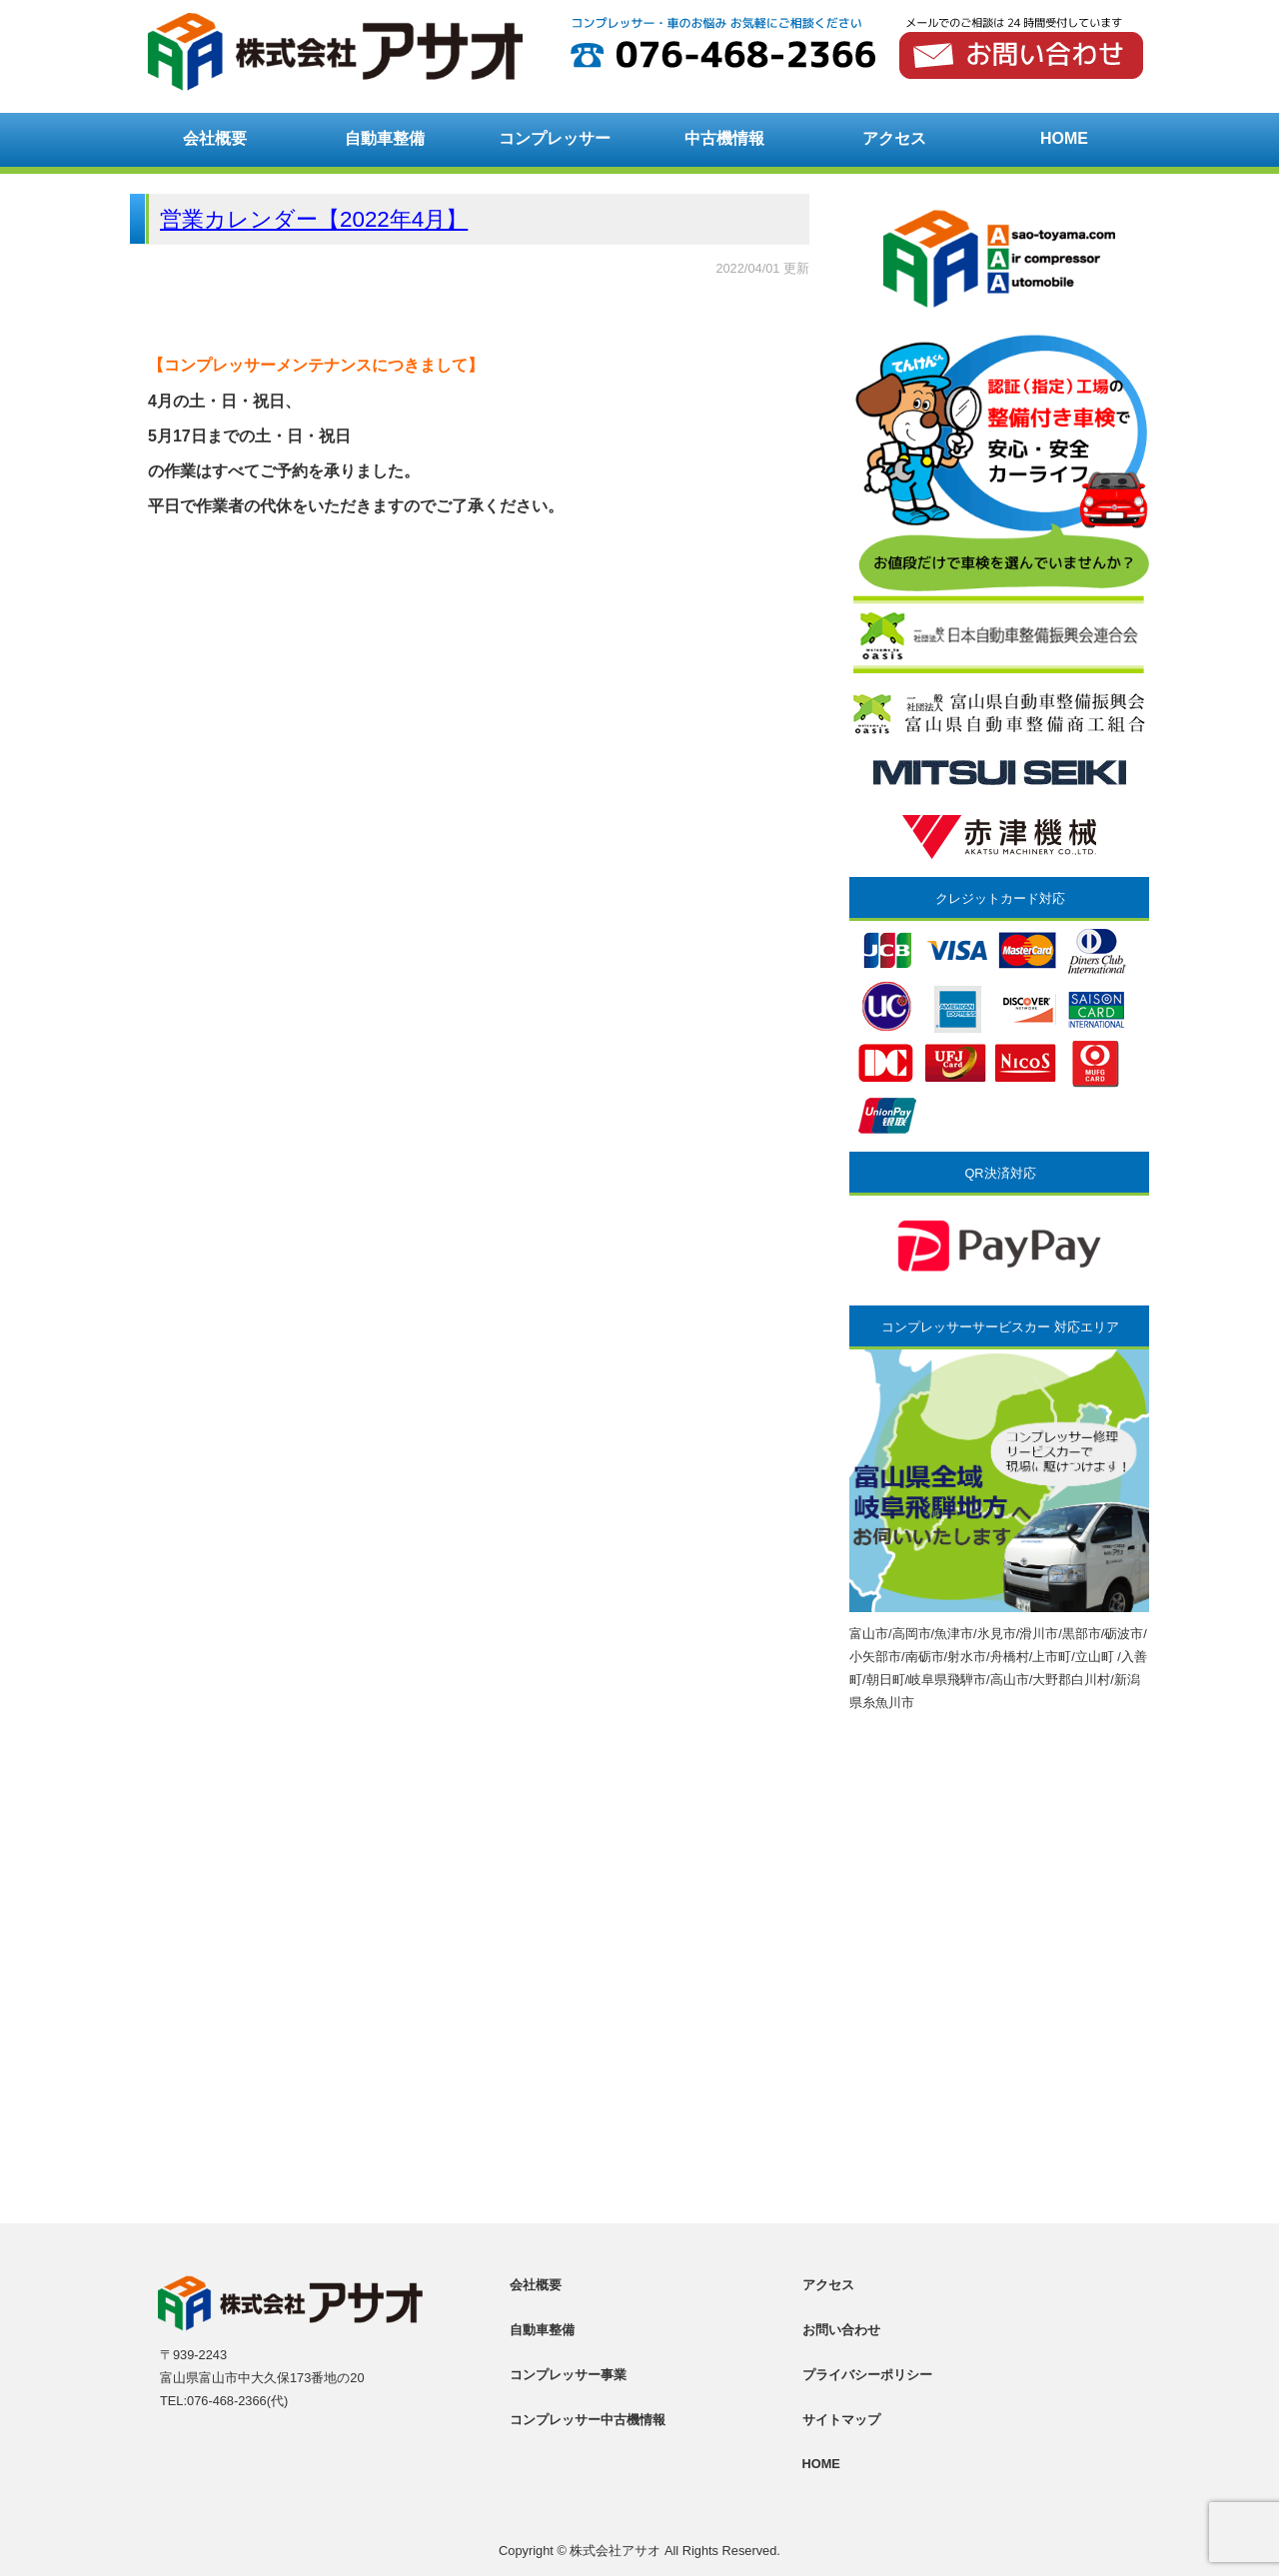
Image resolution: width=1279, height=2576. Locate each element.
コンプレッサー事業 (568, 2374)
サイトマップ (841, 2419)
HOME (1064, 138)
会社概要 (215, 138)
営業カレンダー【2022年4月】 (314, 219)
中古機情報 (724, 138)
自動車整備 (385, 138)
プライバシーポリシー (867, 2374)
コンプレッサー (555, 138)
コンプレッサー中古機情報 (587, 2419)
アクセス (894, 138)
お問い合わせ (841, 2329)
